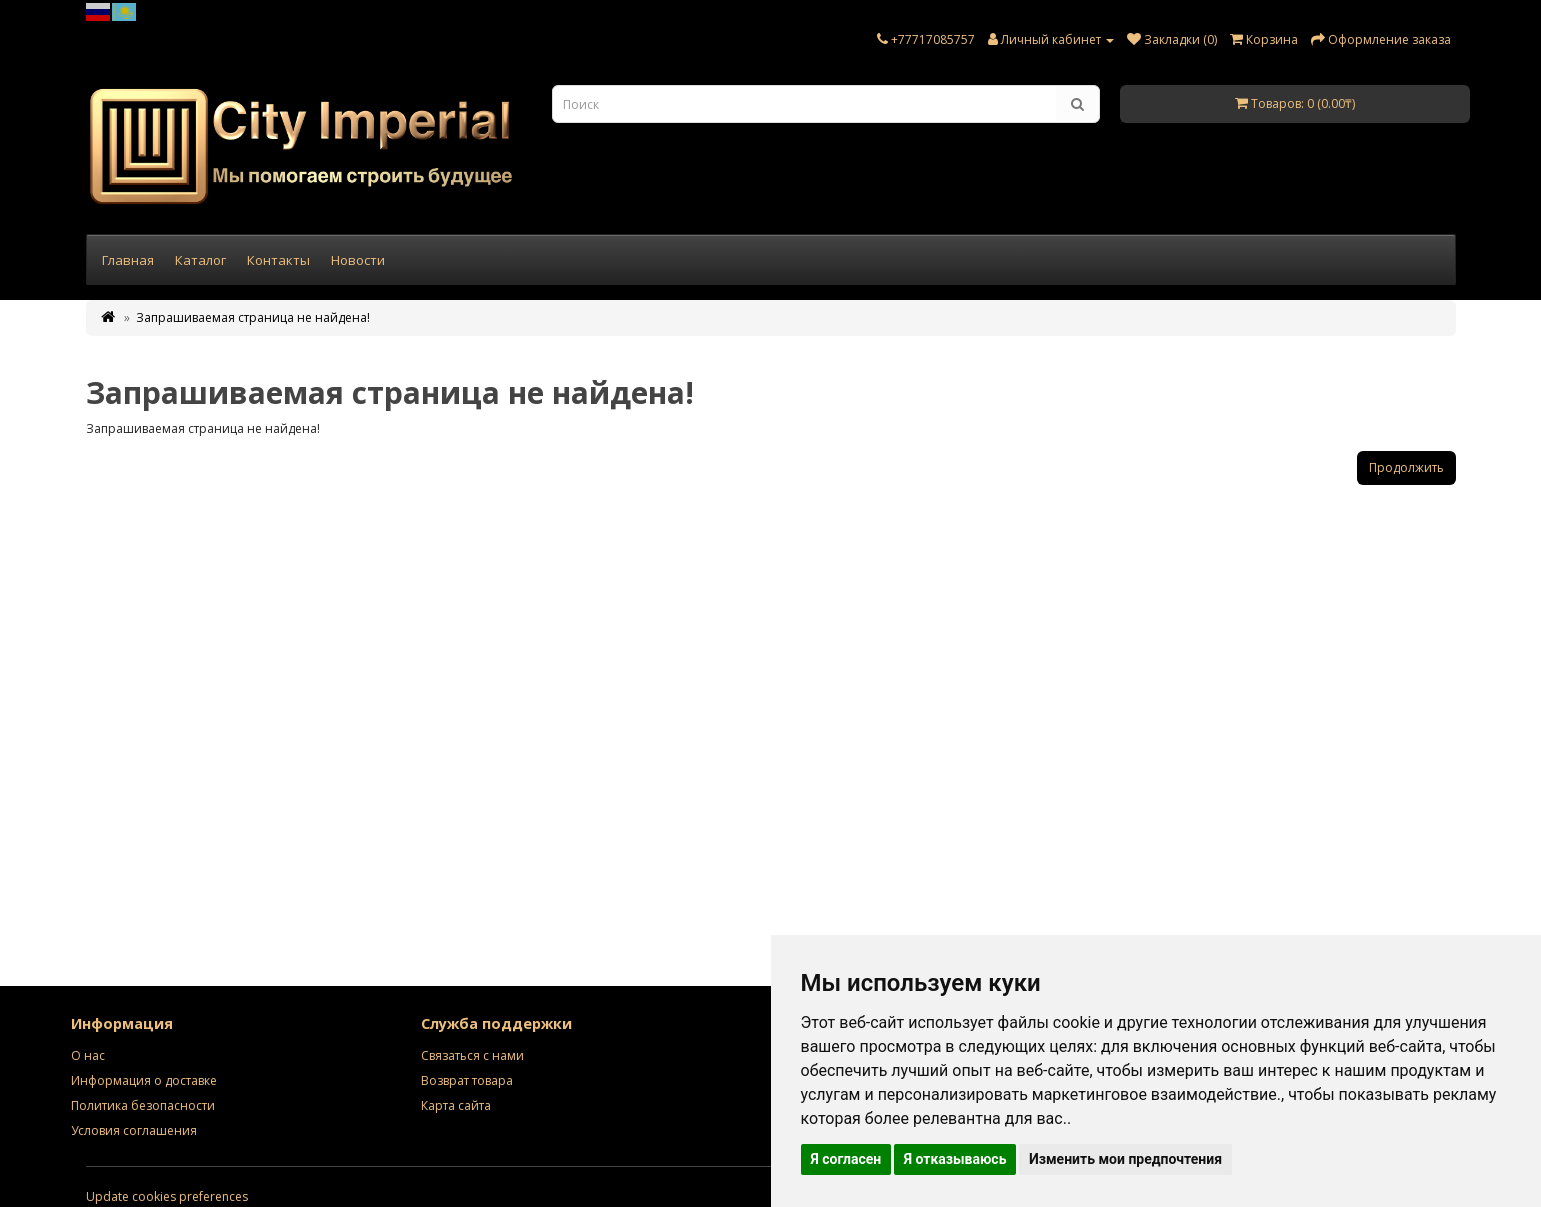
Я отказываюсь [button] (955, 1159)
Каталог (200, 260)
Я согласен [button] (846, 1159)
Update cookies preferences (167, 1196)
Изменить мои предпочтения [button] (1125, 1159)
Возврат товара (467, 1080)
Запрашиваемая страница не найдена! (253, 317)
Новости (358, 260)
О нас (88, 1055)
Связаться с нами (472, 1055)
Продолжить (1406, 467)
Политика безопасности (143, 1105)
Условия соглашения (134, 1130)
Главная (128, 260)
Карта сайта (456, 1105)
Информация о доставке (144, 1080)
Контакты (278, 260)
